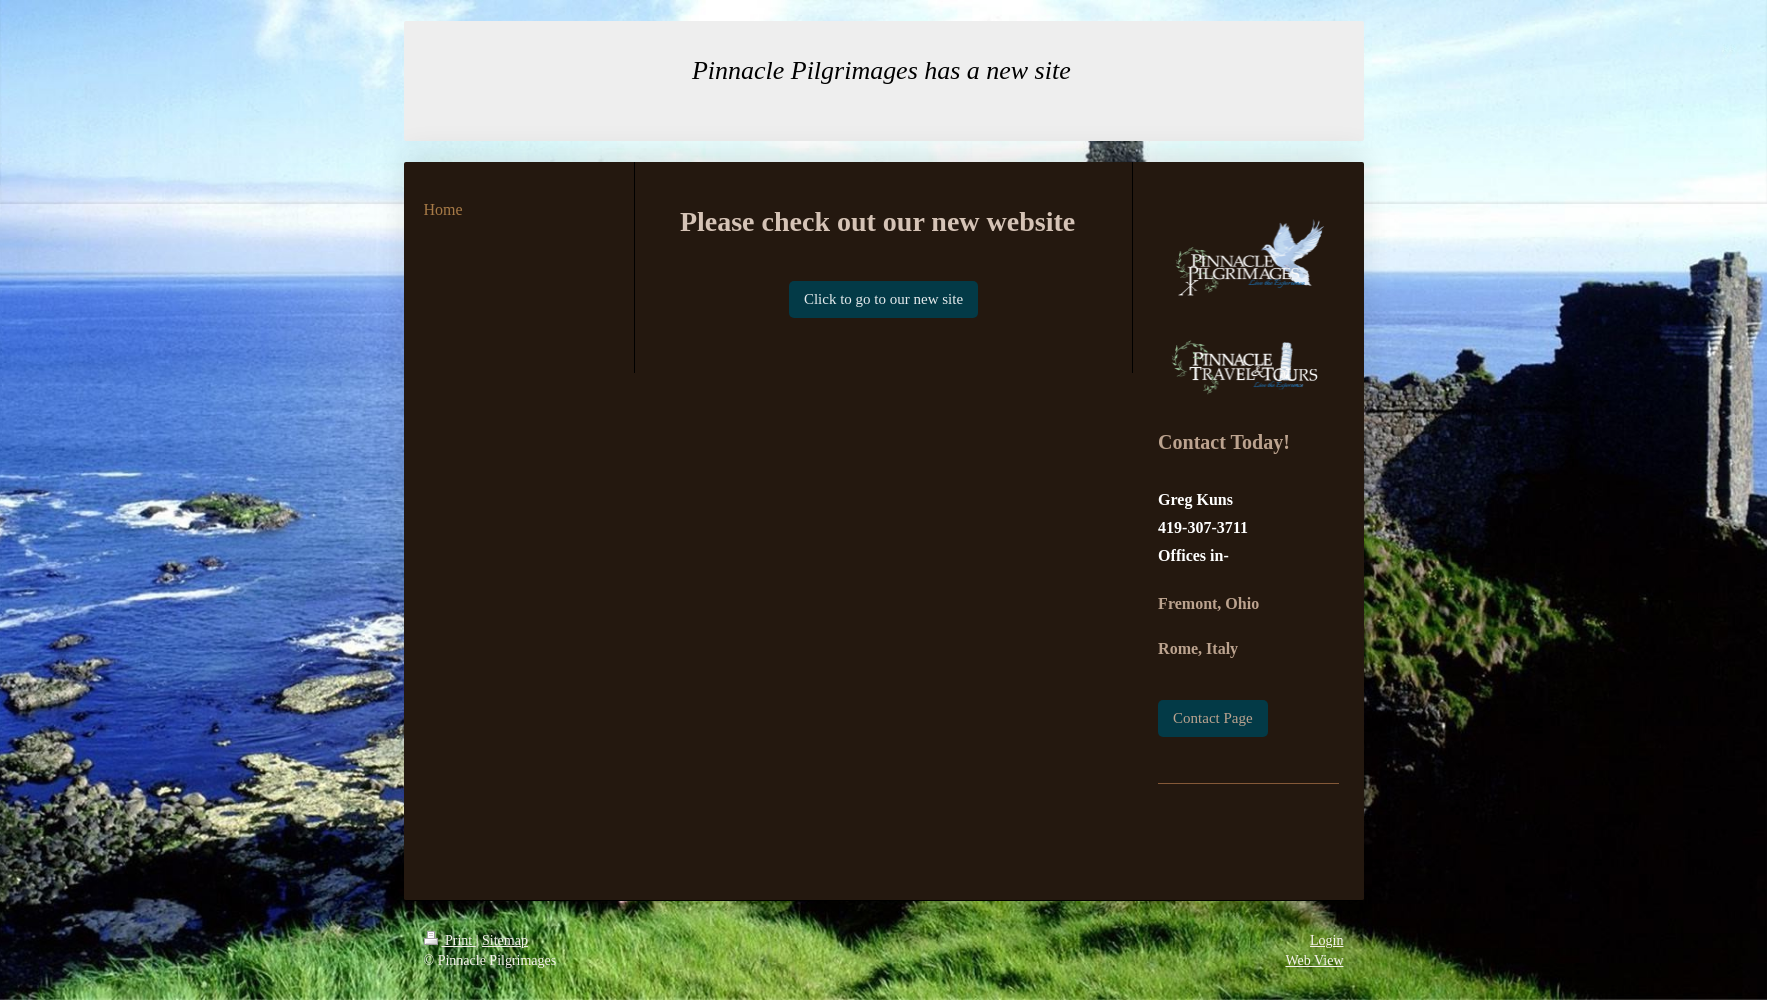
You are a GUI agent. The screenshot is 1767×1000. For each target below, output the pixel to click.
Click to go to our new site (883, 299)
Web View (1314, 960)
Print (450, 940)
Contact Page (1213, 718)
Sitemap (505, 940)
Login (1326, 940)
